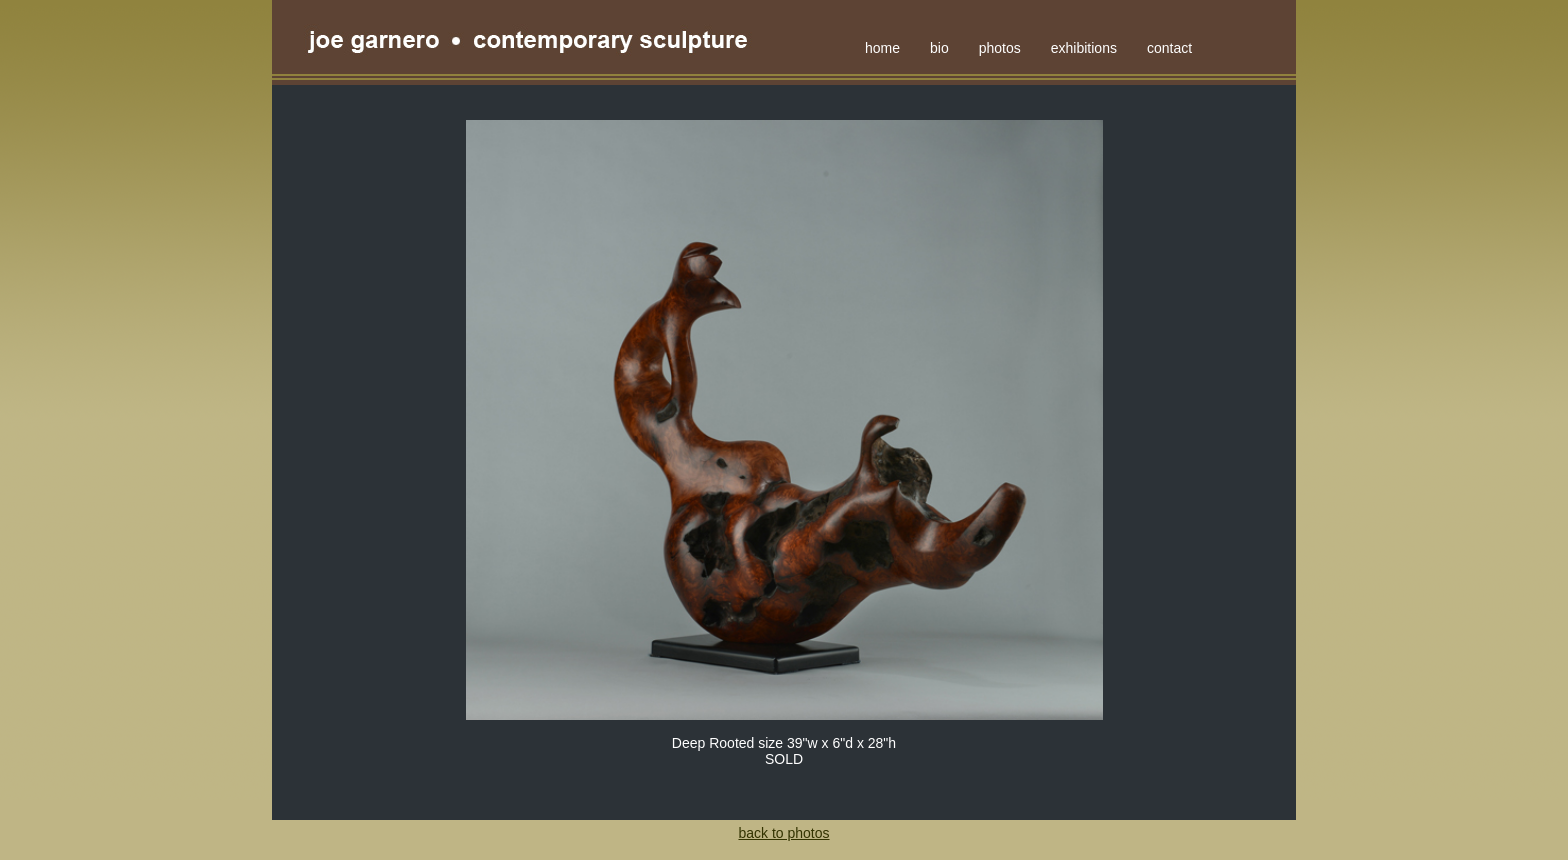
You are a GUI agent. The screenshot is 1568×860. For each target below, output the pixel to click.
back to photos (783, 833)
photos (1000, 48)
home (882, 48)
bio (939, 48)
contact (1169, 48)
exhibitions (1084, 48)
